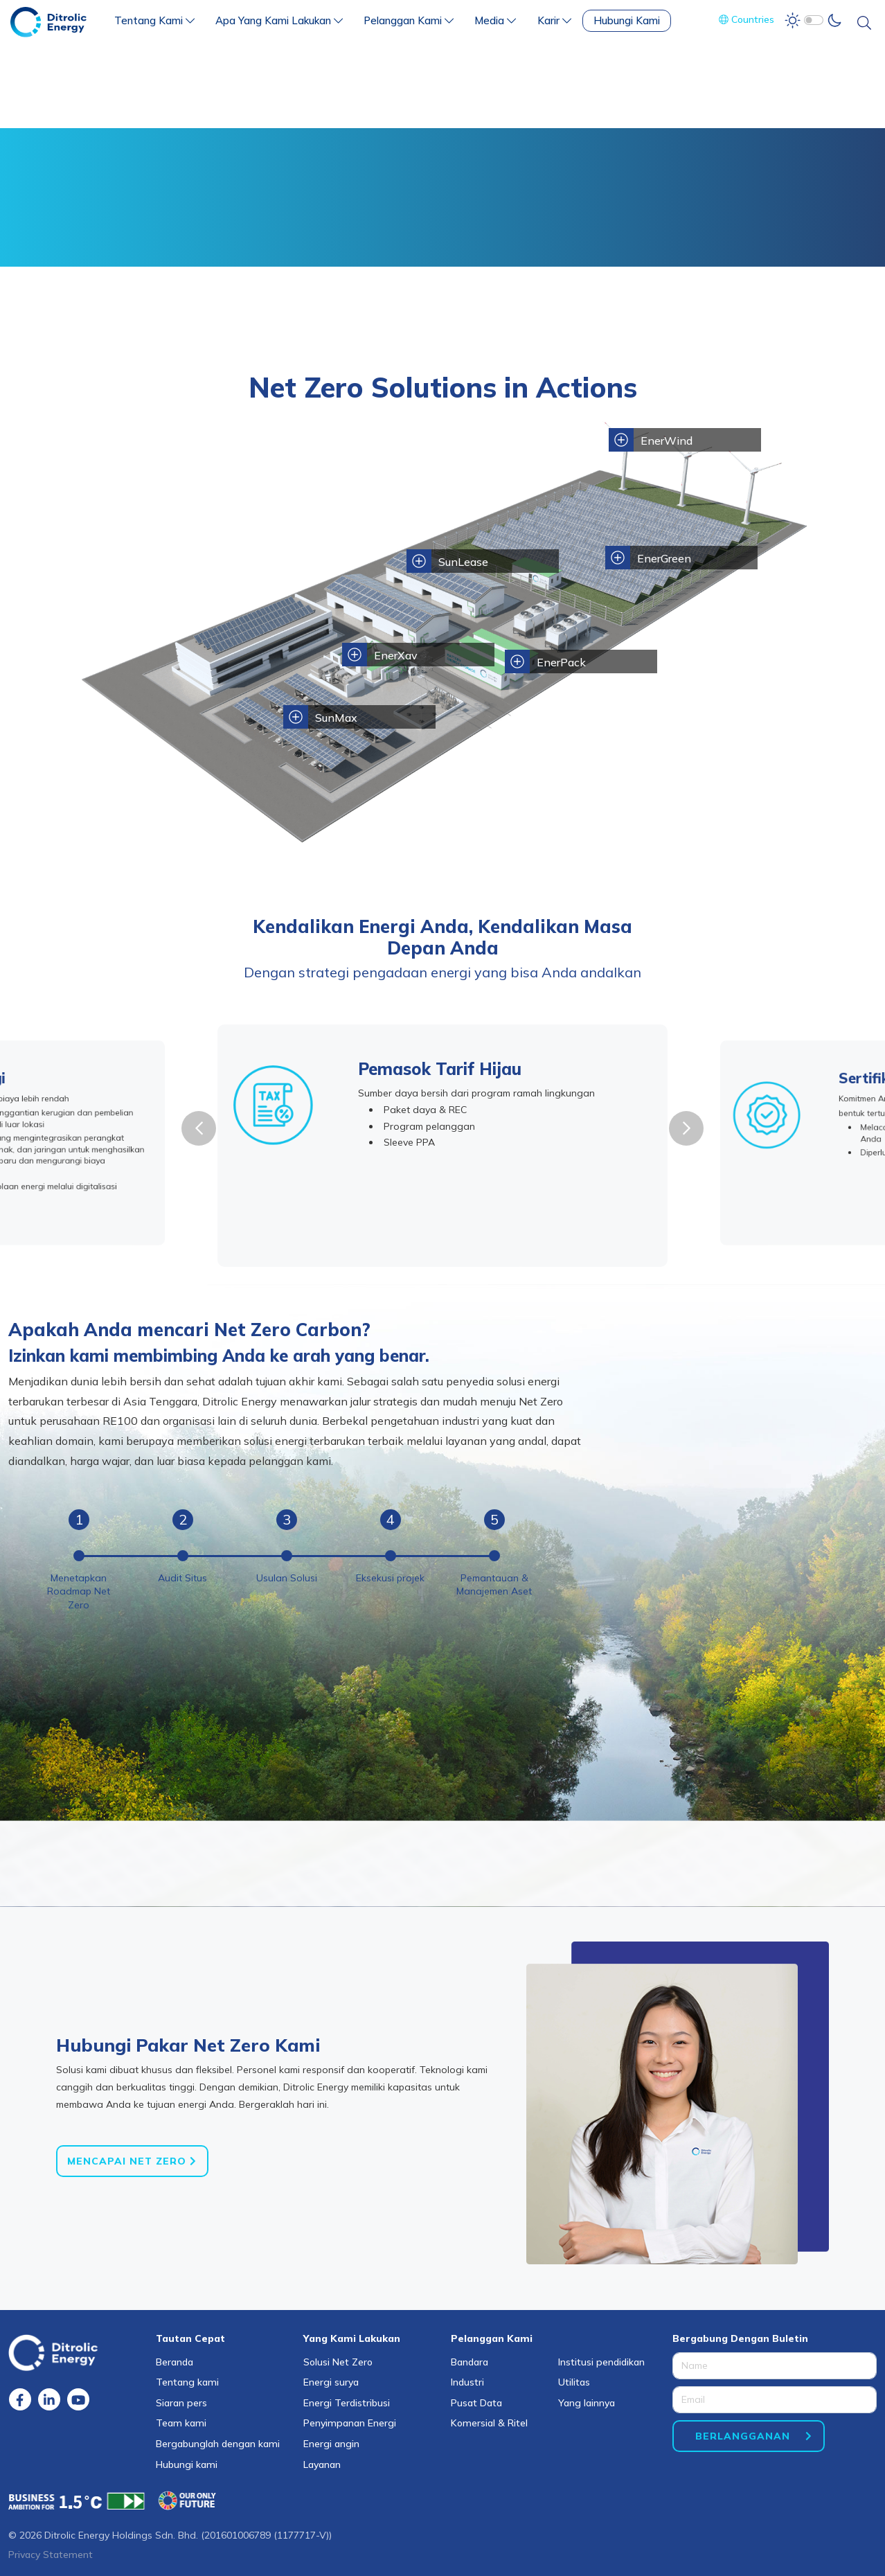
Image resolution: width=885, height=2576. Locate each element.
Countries (746, 19)
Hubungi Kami (626, 20)
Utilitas (574, 2382)
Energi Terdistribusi (346, 2403)
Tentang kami (187, 2382)
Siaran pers (181, 2403)
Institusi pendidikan (601, 2362)
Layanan (322, 2464)
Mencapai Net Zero (126, 2161)
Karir (554, 20)
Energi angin (331, 2443)
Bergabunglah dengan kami (218, 2443)
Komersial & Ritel (489, 2423)
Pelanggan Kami (409, 20)
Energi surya (331, 2382)
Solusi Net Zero (338, 2362)
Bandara (469, 2362)
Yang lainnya (586, 2403)
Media (495, 20)
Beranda (174, 2362)
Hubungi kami (186, 2464)
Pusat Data (476, 2403)
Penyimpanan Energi (349, 2423)
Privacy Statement (50, 2554)
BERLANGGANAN (742, 2436)
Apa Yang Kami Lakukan (279, 20)
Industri (467, 2382)
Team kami (181, 2423)
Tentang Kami (154, 20)
